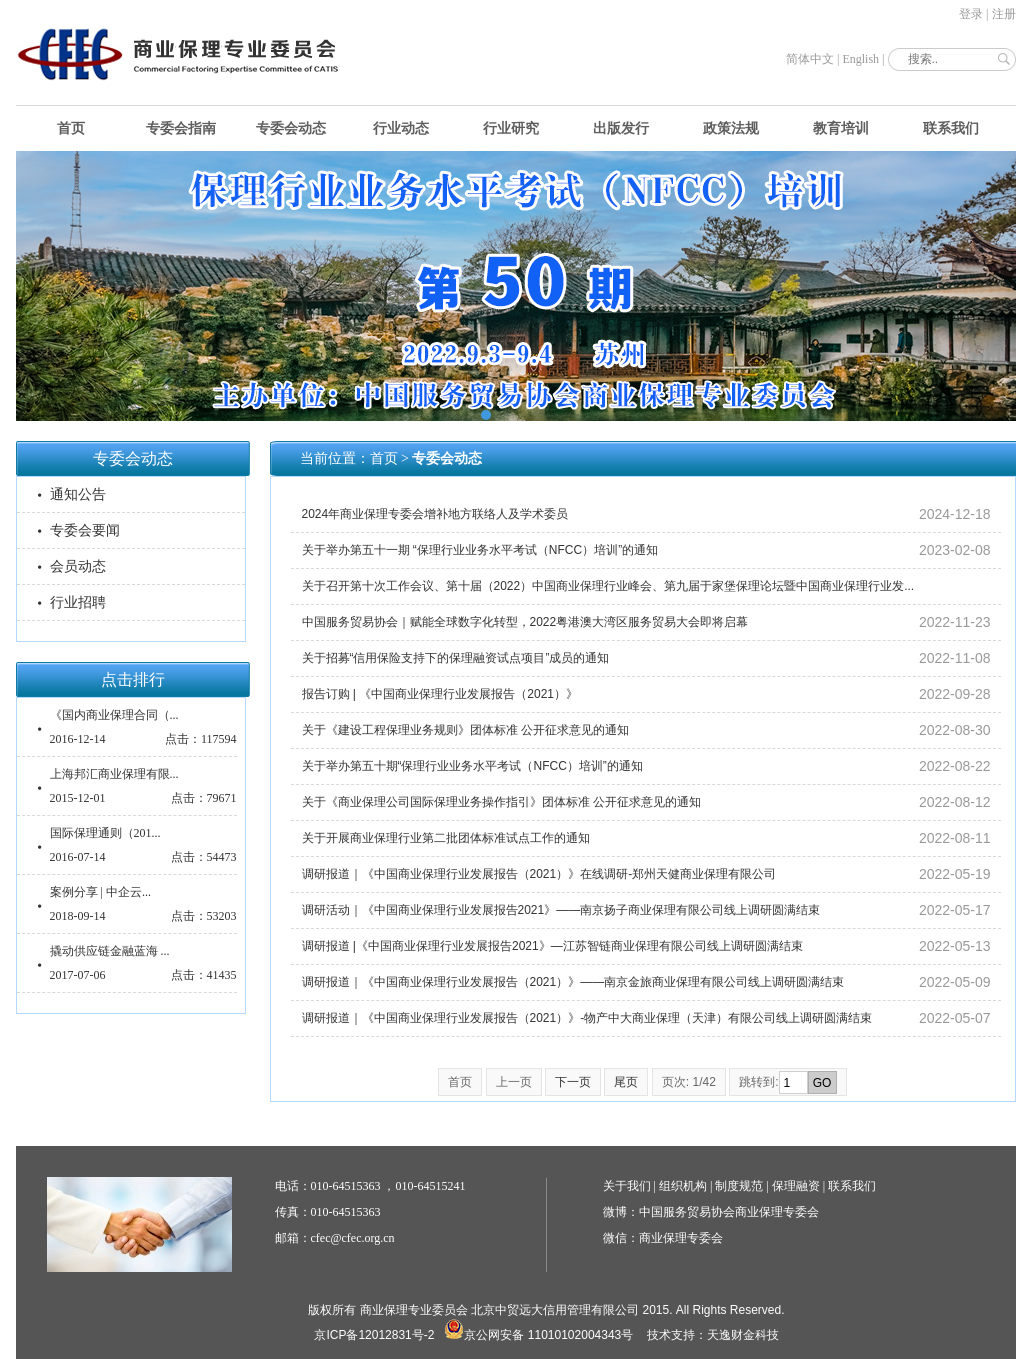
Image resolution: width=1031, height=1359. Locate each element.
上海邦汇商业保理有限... (114, 774)
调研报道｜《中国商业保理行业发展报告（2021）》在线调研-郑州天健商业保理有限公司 (539, 874)
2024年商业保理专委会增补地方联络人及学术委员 (435, 514)
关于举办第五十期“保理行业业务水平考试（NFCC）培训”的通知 (472, 766)
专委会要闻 (85, 530)
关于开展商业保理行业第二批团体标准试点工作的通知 (446, 838)
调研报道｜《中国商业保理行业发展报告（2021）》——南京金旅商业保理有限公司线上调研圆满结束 (573, 982)
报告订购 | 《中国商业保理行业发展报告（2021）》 (440, 694)
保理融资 (796, 1186)
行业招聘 (78, 602)
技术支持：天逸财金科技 (713, 1335)
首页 (71, 128)
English (860, 59)
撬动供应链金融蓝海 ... (110, 951)
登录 (971, 14)
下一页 (573, 1082)
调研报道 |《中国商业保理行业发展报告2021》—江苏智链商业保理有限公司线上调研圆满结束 (552, 946)
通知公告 (78, 494)
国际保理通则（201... (105, 833)
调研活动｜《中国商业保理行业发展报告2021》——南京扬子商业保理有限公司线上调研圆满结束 (561, 910)
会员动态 (78, 566)
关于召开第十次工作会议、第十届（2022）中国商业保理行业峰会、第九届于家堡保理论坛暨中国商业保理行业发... (608, 586)
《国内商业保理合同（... (114, 715)
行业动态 (401, 128)
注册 (1004, 14)
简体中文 (810, 59)
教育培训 (841, 128)
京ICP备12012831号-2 (374, 1335)
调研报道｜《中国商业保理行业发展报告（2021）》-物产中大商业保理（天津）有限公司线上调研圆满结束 (587, 1018)
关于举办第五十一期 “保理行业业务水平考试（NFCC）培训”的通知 (480, 550)
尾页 (626, 1082)
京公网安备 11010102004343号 (538, 1335)
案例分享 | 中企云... (100, 892)
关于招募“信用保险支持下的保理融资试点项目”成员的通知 (456, 658)
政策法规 (731, 128)
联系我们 (951, 128)
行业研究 (511, 128)
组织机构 (683, 1186)
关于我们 (627, 1186)
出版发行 (621, 128)
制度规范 (739, 1186)
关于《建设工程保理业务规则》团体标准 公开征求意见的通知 (465, 730)
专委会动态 (291, 128)
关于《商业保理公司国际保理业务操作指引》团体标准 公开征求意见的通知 (501, 802)
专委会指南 (181, 128)
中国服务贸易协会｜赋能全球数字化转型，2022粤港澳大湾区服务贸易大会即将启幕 (525, 622)
